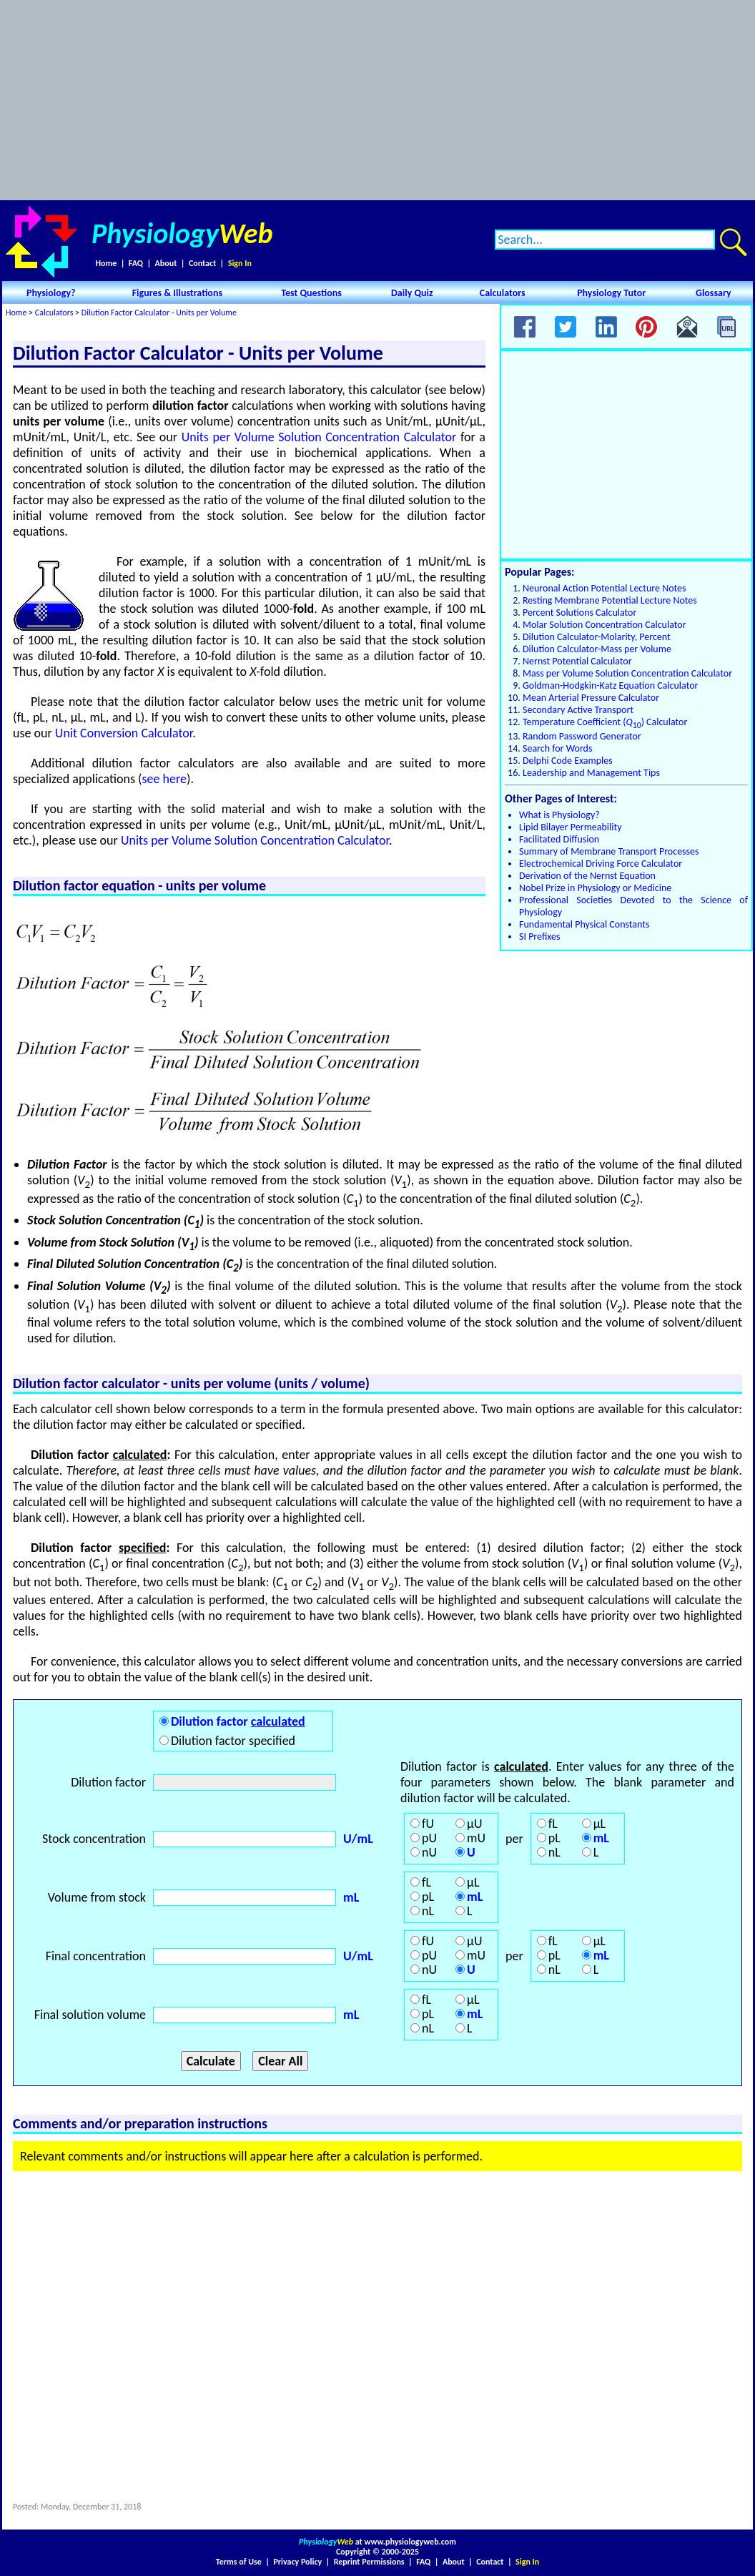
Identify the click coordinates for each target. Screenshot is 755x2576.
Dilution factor (238, 1721)
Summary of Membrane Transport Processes (609, 851)
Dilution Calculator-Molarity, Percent (597, 637)
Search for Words (557, 748)
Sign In (240, 263)
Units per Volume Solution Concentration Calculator (319, 437)
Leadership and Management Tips (591, 773)
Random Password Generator (582, 736)
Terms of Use (239, 2562)
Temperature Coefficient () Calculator (605, 722)
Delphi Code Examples (568, 760)
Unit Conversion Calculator (123, 733)
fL (553, 1824)
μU (474, 1824)
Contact (202, 263)
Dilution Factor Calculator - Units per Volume (159, 313)
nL (554, 1852)
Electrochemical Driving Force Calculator (600, 863)
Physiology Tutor (611, 293)
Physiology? (51, 293)
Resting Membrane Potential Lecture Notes (610, 600)
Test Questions (311, 293)
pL (554, 1838)
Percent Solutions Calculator (579, 612)
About (166, 263)
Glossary (713, 293)
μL (599, 1824)
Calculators (502, 293)
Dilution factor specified (233, 1741)
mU (476, 1838)
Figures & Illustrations (177, 293)
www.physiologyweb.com (410, 2542)
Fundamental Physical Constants (584, 924)
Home (106, 263)
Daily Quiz (412, 293)
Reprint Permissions (369, 2562)
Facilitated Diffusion (559, 839)
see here (164, 779)
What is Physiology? (559, 815)
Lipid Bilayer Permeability (570, 827)
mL (601, 1838)
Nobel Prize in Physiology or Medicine (595, 888)
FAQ (136, 263)
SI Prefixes (539, 936)
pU (429, 1838)
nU (429, 1852)
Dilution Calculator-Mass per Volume (597, 649)
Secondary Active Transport (578, 710)
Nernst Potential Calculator (577, 661)
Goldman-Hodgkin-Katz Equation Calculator (610, 685)
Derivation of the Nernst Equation (587, 876)
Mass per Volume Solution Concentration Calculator (627, 673)
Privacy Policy (297, 2562)
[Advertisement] (377, 100)
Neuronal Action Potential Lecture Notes (604, 588)
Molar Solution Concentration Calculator (604, 625)
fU (428, 1824)
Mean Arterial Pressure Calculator (591, 698)
